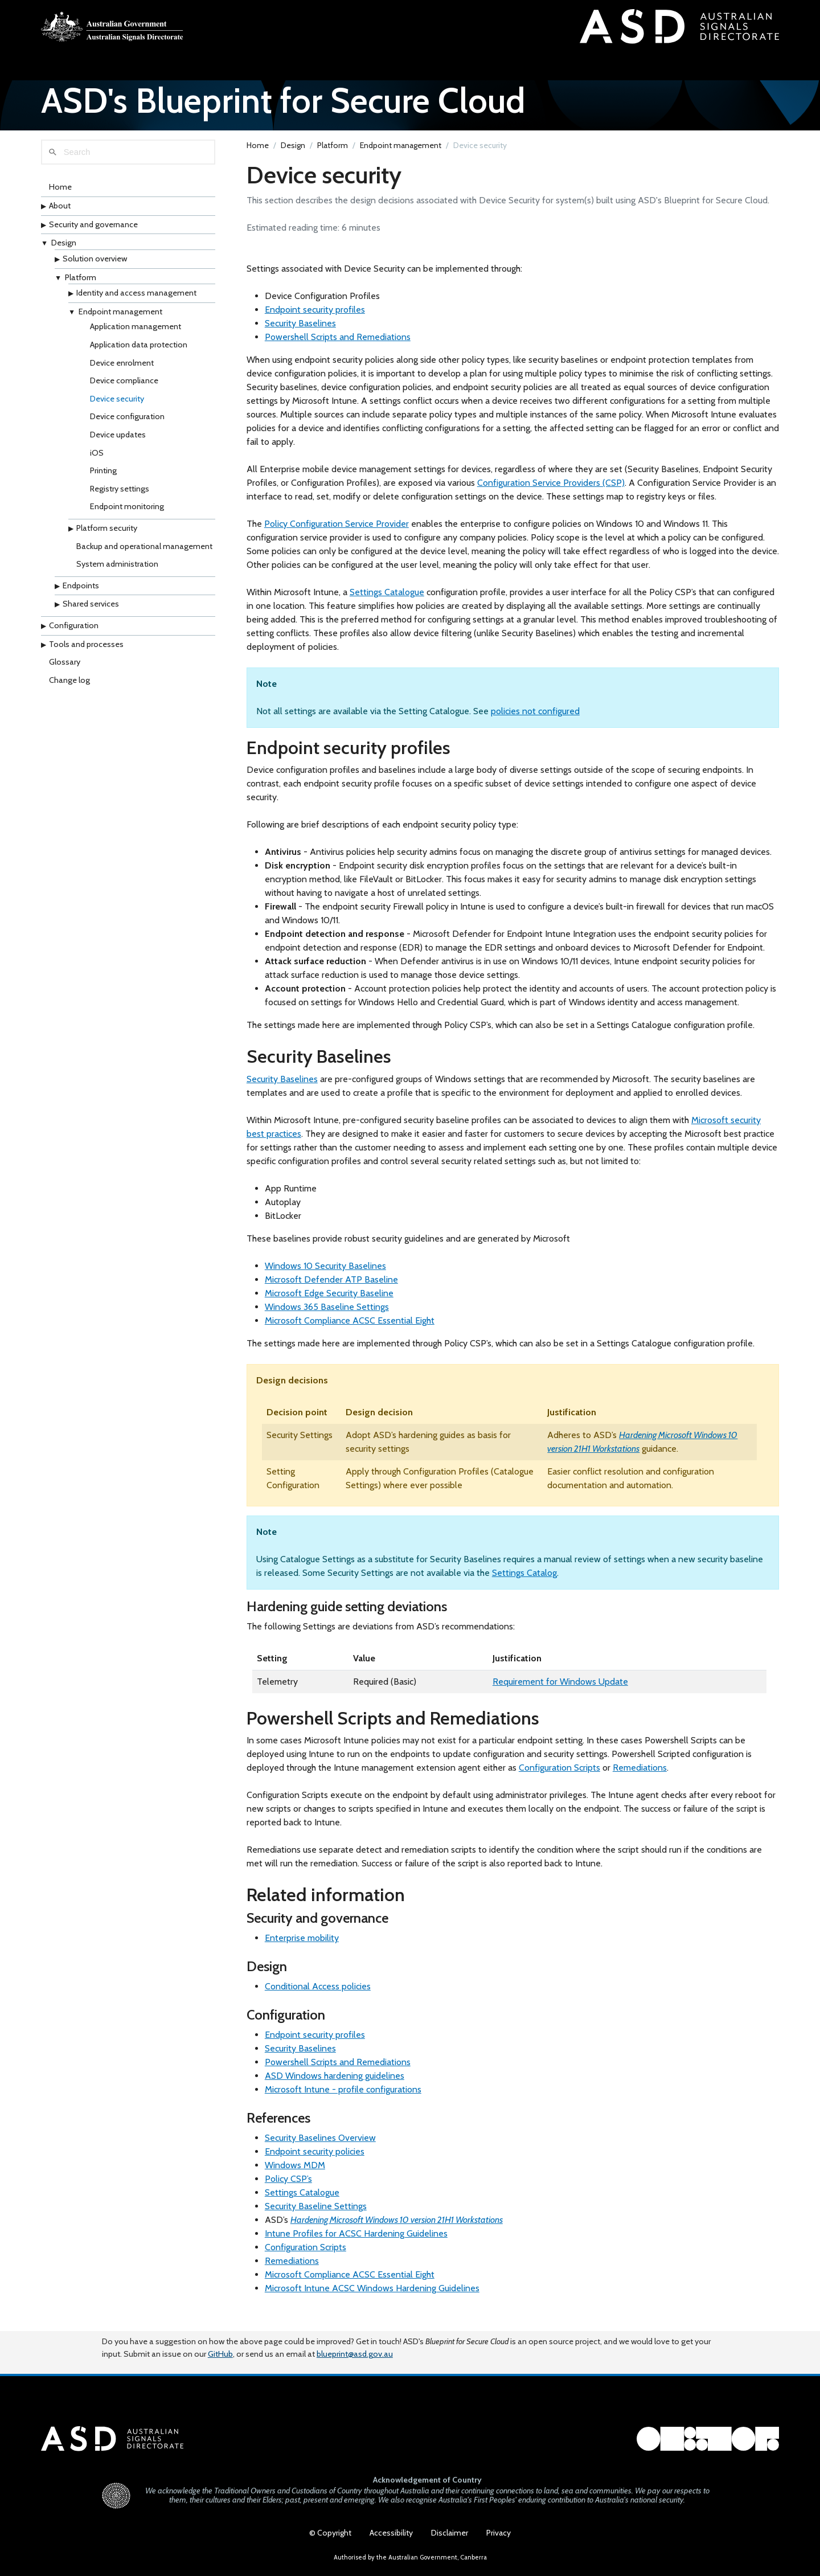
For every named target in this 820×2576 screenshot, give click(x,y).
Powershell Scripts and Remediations (338, 344)
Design (63, 250)
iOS (97, 461)
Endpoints (81, 593)
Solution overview (95, 266)
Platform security (106, 536)
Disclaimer (449, 2533)
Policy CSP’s (288, 2186)
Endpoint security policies (314, 2159)
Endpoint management (120, 319)
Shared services (91, 612)
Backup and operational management (144, 554)
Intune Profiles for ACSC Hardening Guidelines (356, 2241)
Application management (135, 334)
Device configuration (127, 424)
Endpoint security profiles (315, 317)
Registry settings (119, 497)
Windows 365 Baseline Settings (327, 1314)
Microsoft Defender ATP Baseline (331, 1287)
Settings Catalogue (387, 600)
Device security (117, 407)
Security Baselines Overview (320, 2145)
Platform (80, 285)
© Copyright (330, 2533)
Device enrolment (122, 371)
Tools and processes (86, 652)
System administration (117, 572)
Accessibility (391, 2533)
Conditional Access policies (318, 1994)
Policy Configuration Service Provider (336, 531)
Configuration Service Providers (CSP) (551, 490)
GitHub (220, 2344)
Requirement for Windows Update (560, 1689)
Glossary (64, 670)
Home (60, 195)
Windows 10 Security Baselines (325, 1273)
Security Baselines (300, 331)
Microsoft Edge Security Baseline (329, 1301)
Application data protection (138, 352)
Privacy (498, 2533)
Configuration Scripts (559, 1775)
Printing (103, 478)
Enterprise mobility (302, 1945)
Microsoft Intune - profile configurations (343, 2097)
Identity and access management (136, 301)
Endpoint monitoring (127, 515)
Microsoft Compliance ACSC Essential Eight (349, 1328)
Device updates (118, 442)
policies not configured (535, 719)
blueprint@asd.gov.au (355, 2344)
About (60, 213)
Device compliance (124, 388)
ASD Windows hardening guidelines (334, 2083)
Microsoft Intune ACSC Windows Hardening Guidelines (372, 2296)
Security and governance (93, 232)
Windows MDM (295, 2173)
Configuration (74, 633)
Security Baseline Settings (316, 2214)
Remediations (640, 1775)
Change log (69, 688)
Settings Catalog (524, 1580)
